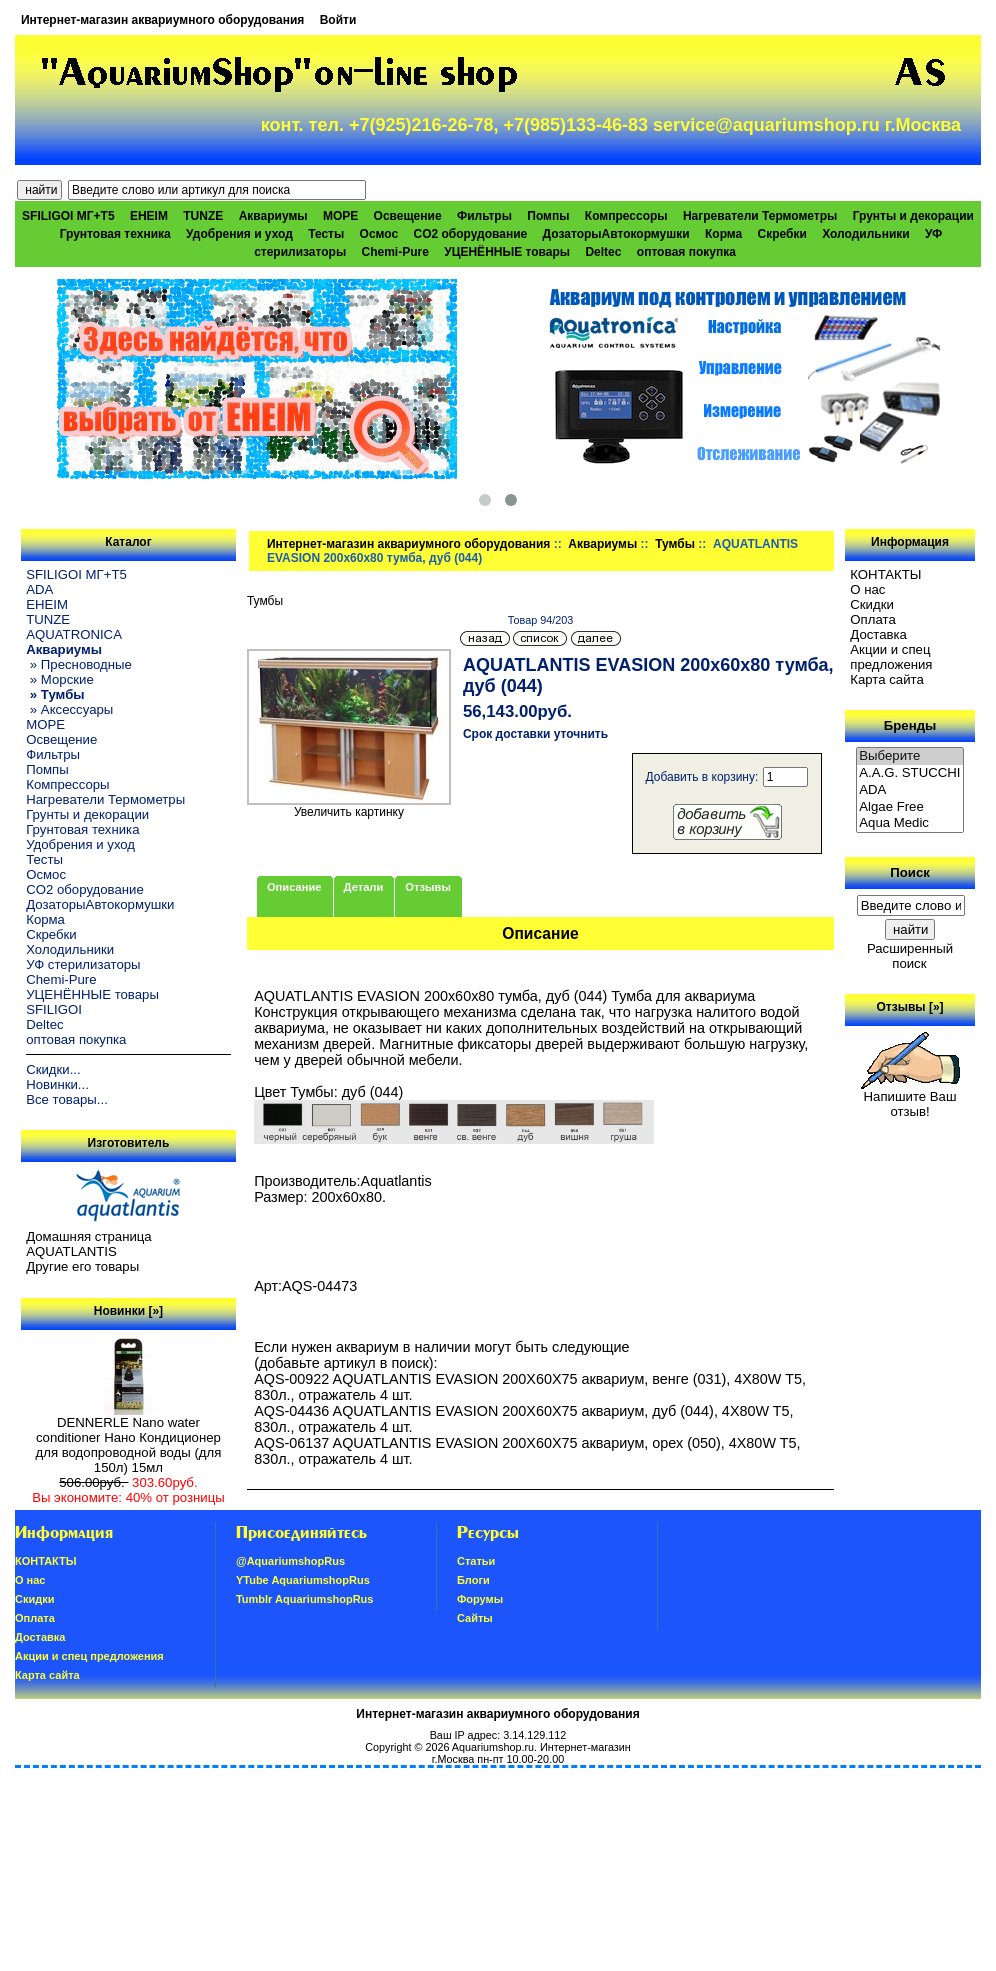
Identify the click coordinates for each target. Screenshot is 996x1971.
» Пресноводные (79, 664)
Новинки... (57, 1084)
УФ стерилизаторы (83, 964)
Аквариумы (602, 544)
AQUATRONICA (74, 634)
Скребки (782, 234)
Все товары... (67, 1099)
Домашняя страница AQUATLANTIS (88, 1244)
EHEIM (149, 216)
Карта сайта (886, 679)
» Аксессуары (69, 709)
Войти (338, 20)
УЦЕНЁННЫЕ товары (507, 252)
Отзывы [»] (910, 1007)
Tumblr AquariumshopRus (305, 1599)
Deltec (603, 252)
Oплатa (873, 619)
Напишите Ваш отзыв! (910, 1098)
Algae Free (910, 807)
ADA (39, 589)
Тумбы (675, 544)
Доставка (878, 634)
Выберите (910, 756)
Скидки (872, 604)
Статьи (476, 1561)
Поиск (910, 872)
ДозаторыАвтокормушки (616, 234)
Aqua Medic (910, 823)
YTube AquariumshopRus (303, 1580)
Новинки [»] (128, 1311)
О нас (867, 589)
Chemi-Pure (395, 252)
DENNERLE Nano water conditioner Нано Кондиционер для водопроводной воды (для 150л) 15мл (129, 1439)
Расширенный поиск (910, 956)
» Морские (60, 679)
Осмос (379, 234)
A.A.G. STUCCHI (910, 773)
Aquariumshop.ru (493, 1747)
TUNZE (203, 216)
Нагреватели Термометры (760, 216)
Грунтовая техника (115, 234)
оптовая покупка (686, 252)
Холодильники (866, 234)
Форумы (480, 1599)
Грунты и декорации (913, 216)
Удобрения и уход (239, 234)
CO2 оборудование (470, 234)
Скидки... (53, 1069)
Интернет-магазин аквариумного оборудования (162, 20)
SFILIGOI (54, 1009)
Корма (723, 234)
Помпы (548, 216)
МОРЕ (340, 216)
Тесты (326, 234)
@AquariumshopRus (290, 1561)
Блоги (473, 1580)
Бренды (910, 725)
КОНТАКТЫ (885, 574)
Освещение (408, 216)
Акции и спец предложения (891, 657)
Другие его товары (82, 1266)
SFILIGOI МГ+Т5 (68, 216)
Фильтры (484, 216)
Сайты (475, 1618)
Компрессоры (626, 216)
